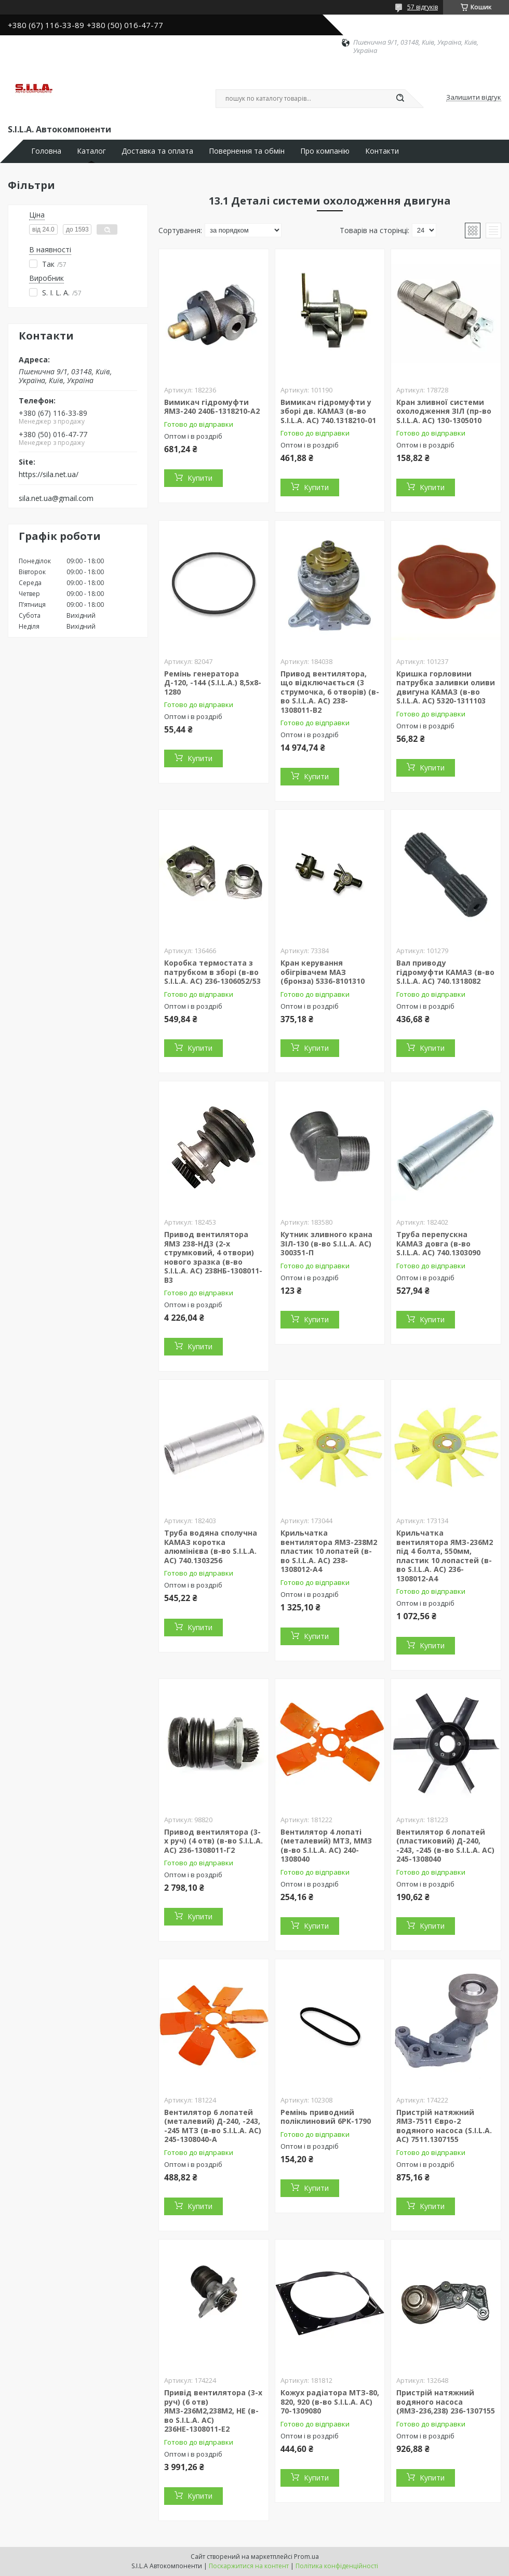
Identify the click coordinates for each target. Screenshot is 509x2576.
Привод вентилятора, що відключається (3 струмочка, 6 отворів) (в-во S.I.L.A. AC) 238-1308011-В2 (329, 692)
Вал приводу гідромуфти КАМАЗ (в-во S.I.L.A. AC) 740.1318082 (445, 972)
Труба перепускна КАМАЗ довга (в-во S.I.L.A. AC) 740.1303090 (438, 1243)
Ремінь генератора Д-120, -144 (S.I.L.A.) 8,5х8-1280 (212, 683)
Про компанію (325, 151)
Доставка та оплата (157, 151)
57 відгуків (422, 7)
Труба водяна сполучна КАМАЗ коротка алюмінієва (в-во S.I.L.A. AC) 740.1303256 (210, 1546)
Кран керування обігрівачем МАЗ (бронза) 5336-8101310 (322, 972)
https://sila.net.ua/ (48, 474)
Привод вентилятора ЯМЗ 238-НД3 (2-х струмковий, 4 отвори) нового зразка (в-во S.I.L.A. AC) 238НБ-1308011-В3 (213, 1257)
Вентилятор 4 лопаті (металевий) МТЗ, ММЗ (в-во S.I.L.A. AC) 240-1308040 (326, 1845)
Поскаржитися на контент (249, 2565)
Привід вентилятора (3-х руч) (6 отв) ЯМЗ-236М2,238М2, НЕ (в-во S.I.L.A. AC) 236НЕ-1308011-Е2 (213, 2411)
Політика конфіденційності (337, 2565)
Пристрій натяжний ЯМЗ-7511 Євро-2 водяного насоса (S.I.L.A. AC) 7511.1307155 (444, 2126)
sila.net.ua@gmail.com (56, 498)
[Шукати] (400, 98)
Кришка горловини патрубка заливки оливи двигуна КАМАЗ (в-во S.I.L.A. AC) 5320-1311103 (445, 687)
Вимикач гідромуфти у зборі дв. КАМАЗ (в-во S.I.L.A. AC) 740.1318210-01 (328, 411)
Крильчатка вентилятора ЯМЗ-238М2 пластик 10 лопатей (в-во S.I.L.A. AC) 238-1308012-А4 (328, 1551)
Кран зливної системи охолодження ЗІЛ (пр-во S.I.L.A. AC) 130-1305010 (443, 411)
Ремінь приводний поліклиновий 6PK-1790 (325, 2116)
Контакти (382, 151)
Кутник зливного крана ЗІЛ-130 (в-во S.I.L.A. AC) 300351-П (326, 1243)
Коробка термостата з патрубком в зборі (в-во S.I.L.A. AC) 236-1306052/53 (212, 972)
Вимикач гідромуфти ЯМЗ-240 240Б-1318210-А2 (212, 406)
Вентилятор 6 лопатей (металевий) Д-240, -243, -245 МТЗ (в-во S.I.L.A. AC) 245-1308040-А (212, 2126)
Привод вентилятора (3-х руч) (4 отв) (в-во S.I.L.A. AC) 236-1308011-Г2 (213, 1841)
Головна (46, 151)
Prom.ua (306, 2556)
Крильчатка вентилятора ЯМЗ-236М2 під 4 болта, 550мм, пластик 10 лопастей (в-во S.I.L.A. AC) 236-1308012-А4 (444, 1555)
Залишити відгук (473, 97)
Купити (199, 478)
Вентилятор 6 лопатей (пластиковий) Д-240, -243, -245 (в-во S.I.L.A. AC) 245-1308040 (445, 1845)
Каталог (91, 151)
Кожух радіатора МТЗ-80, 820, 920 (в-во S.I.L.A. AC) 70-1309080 (329, 2402)
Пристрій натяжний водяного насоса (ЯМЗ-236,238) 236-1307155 (445, 2402)
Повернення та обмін (247, 151)
